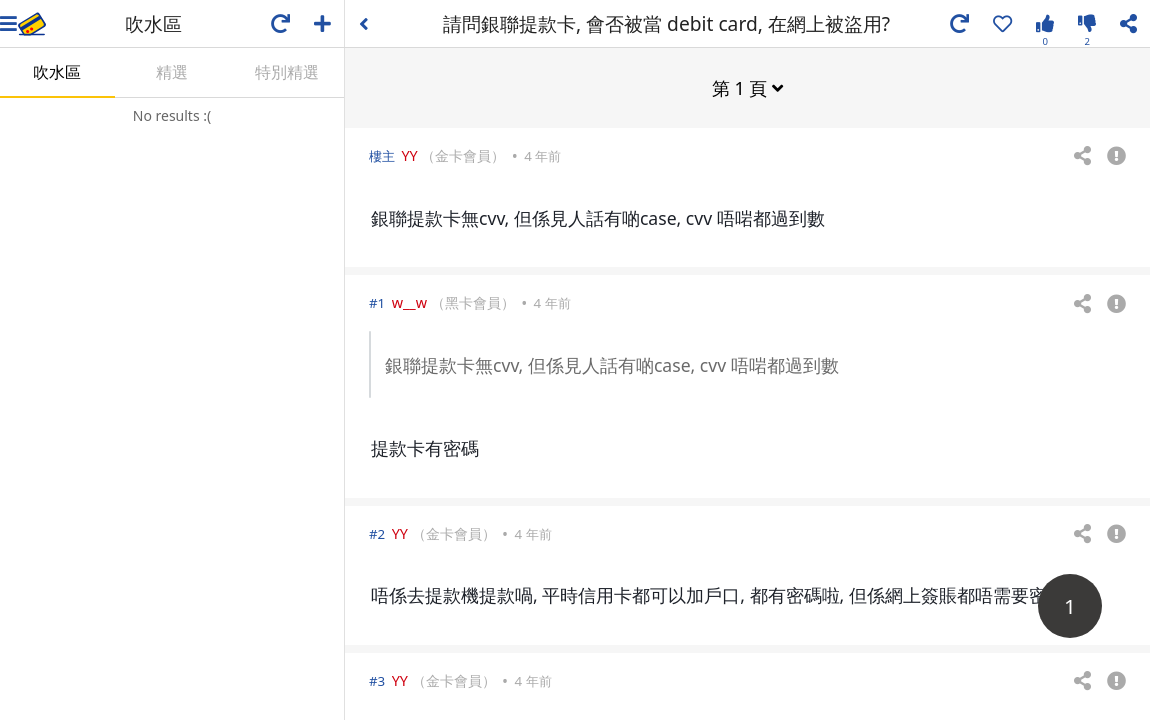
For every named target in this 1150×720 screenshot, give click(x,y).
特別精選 (287, 72)
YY (409, 154)
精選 (172, 72)
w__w (409, 301)
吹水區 (57, 72)
